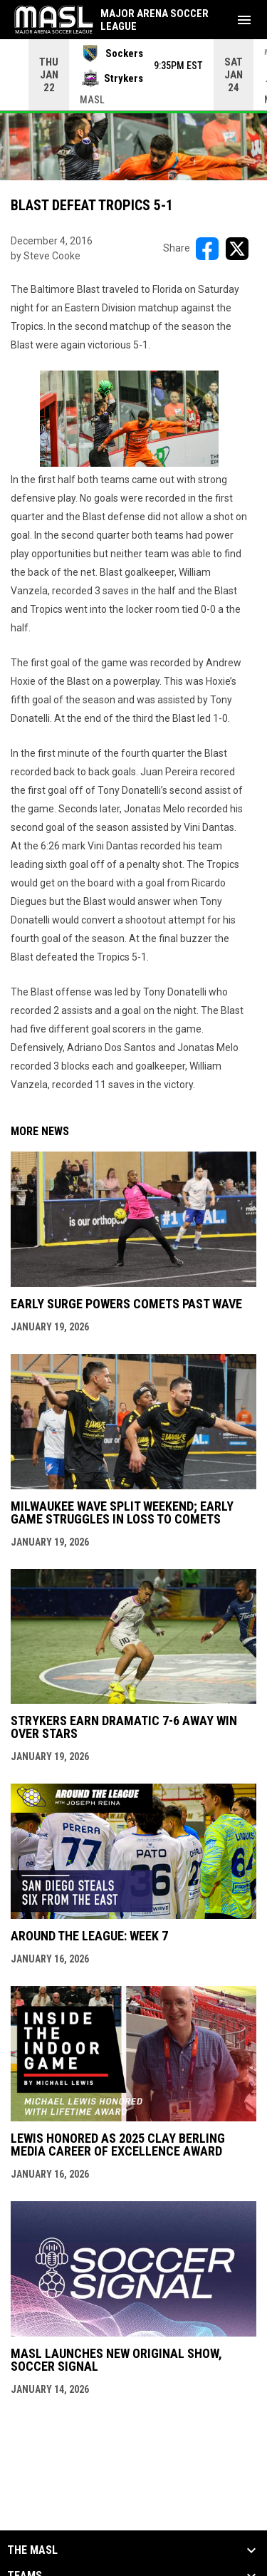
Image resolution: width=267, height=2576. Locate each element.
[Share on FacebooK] (207, 248)
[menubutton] (244, 20)
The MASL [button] (32, 2550)
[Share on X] (237, 248)
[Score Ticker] (133, 74)
